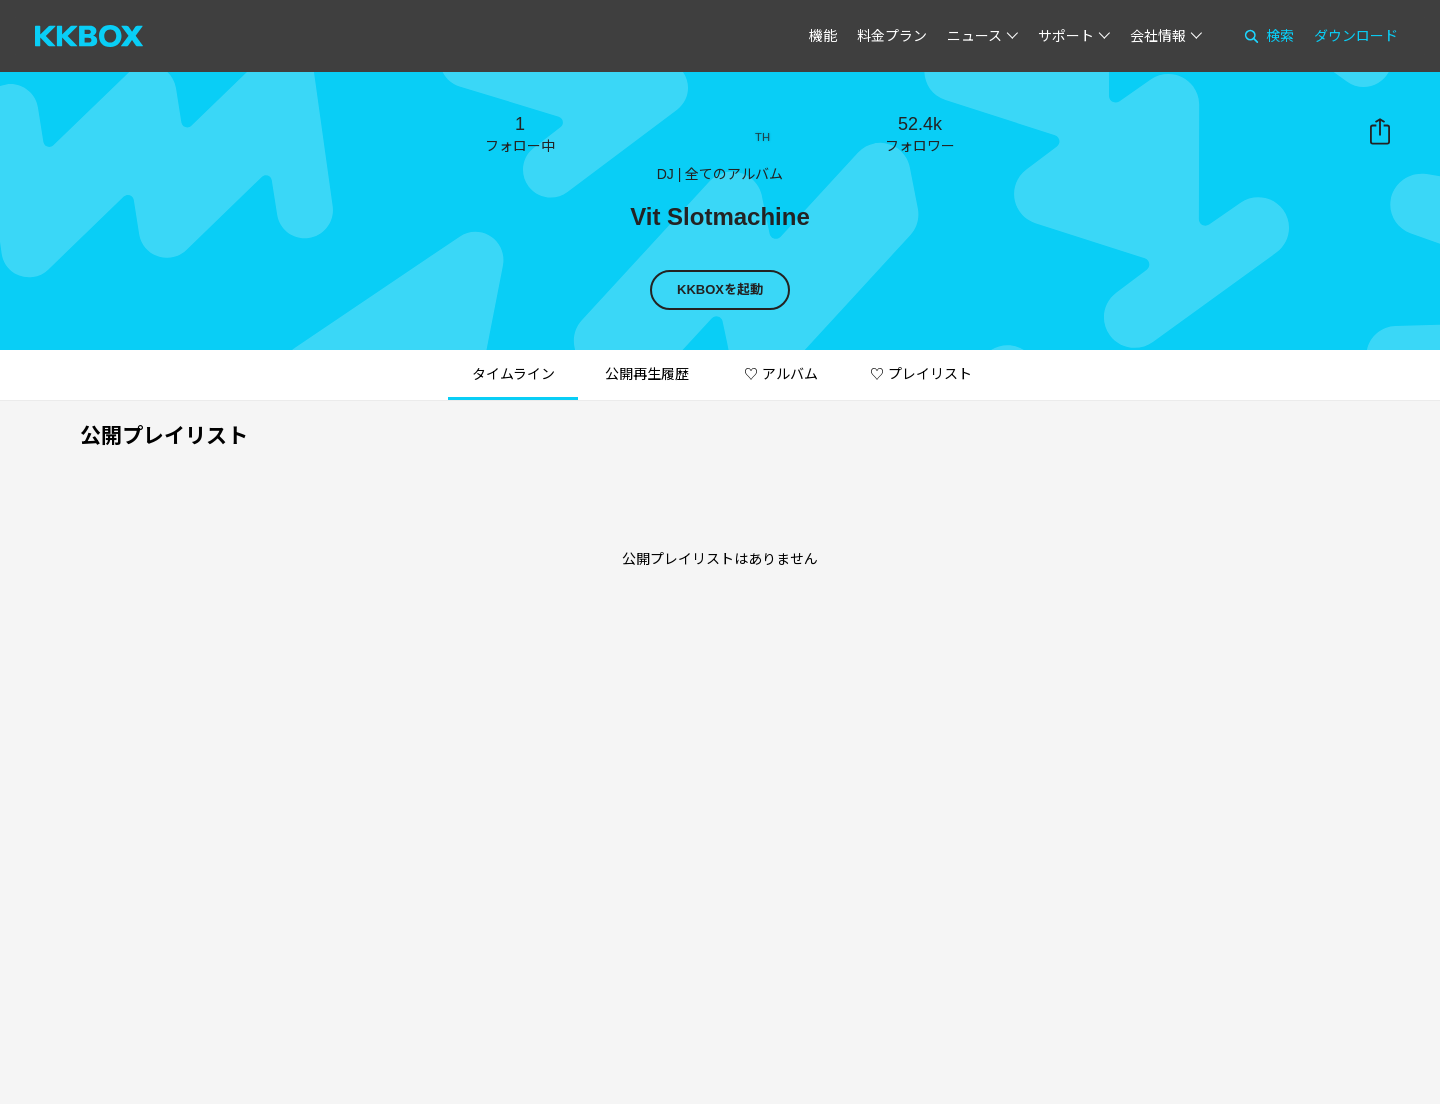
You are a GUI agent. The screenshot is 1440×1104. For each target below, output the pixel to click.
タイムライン (513, 374)
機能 (823, 36)
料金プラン (892, 36)
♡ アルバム (781, 374)
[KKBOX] (89, 36)
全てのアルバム (734, 174)
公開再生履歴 (647, 374)
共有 (1380, 132)
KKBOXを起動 (720, 289)
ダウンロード (1356, 36)
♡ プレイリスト (921, 374)
